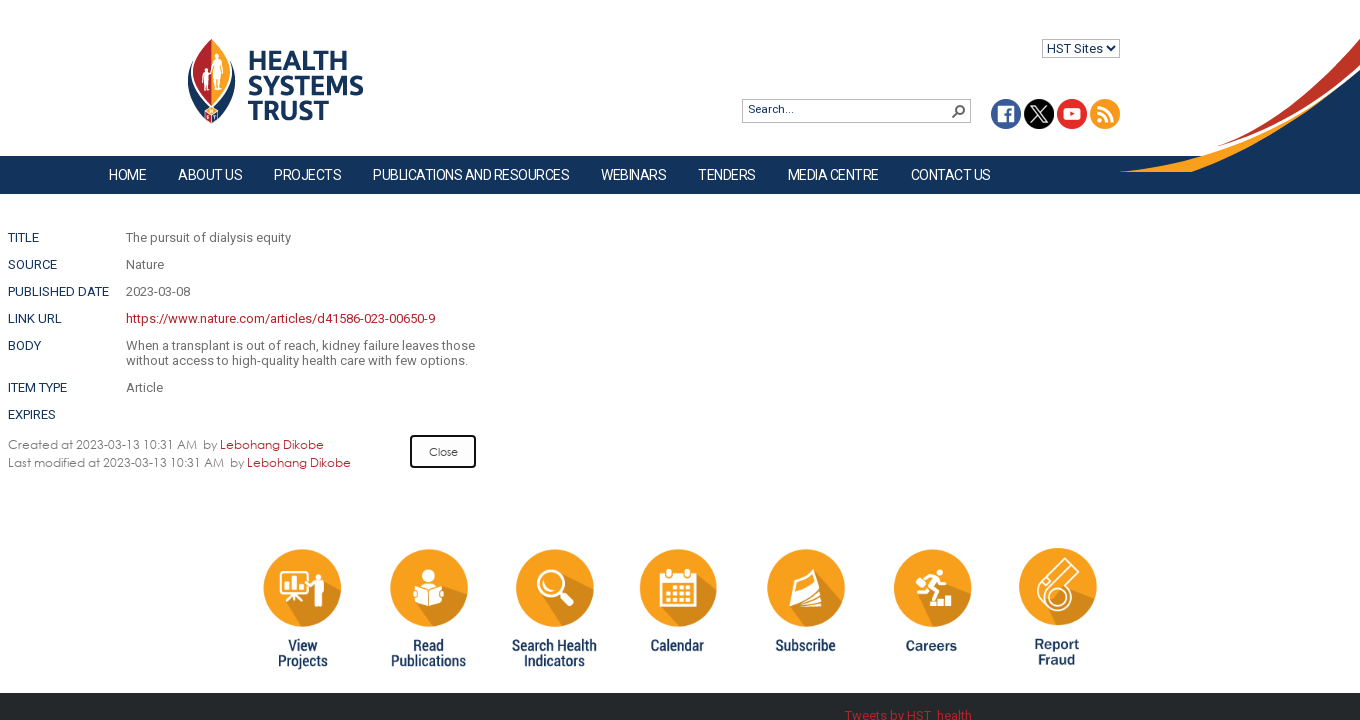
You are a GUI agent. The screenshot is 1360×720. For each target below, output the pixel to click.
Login (16, 31)
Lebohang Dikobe (272, 444)
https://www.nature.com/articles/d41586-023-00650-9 (280, 318)
